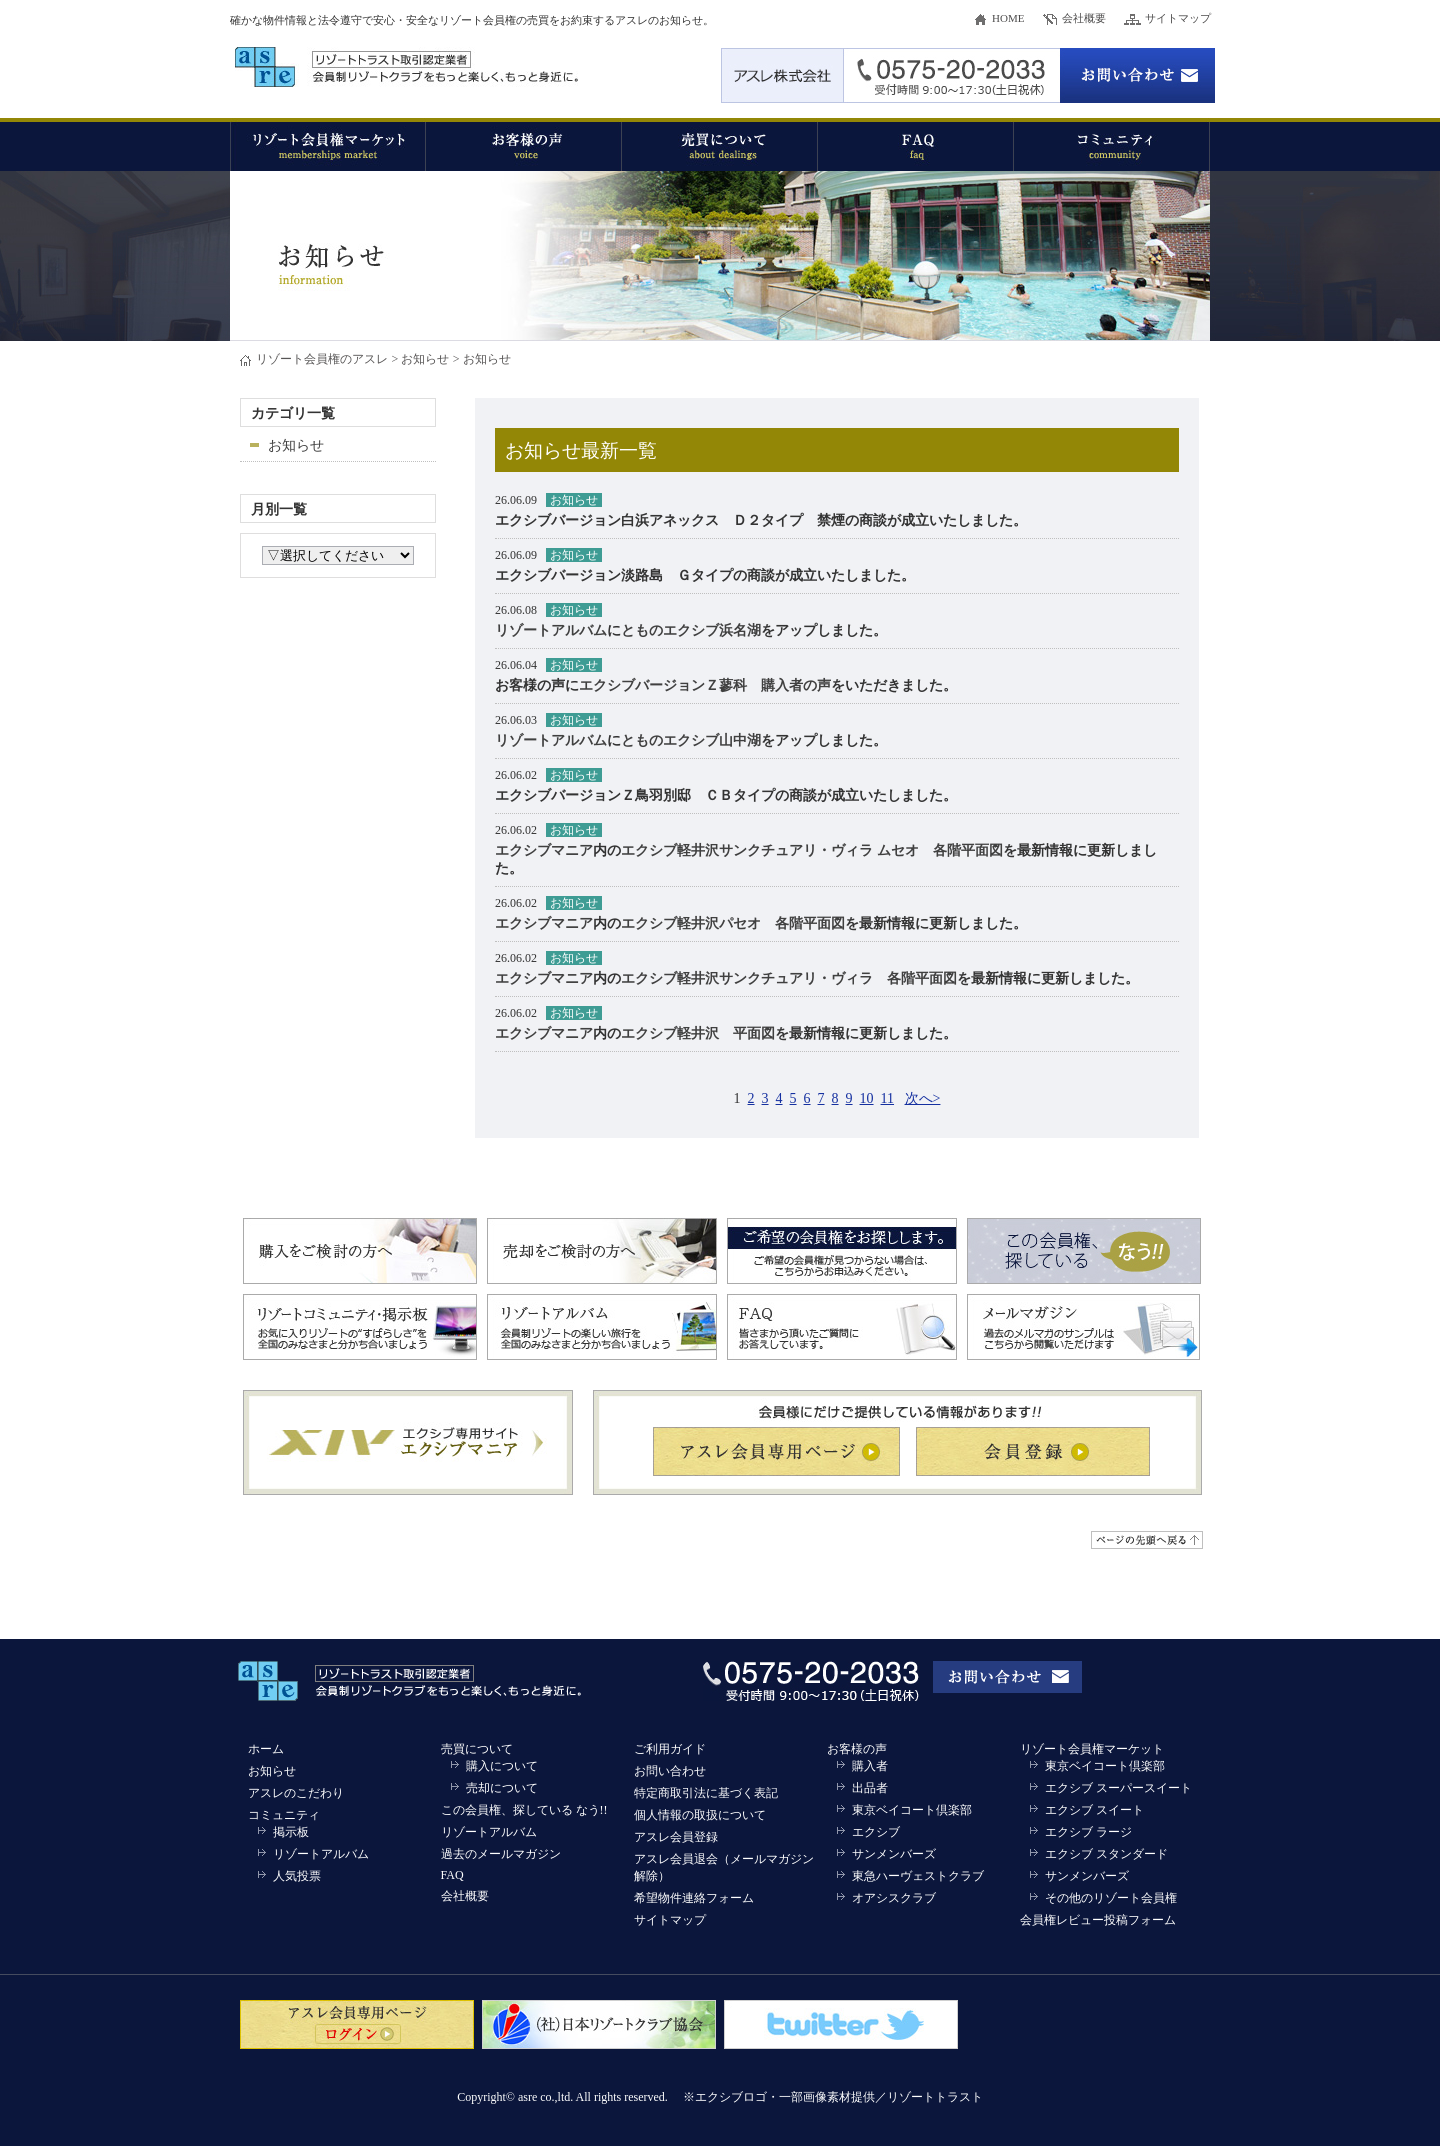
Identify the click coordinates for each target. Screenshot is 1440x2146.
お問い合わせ (670, 1771)
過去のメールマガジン (501, 1854)
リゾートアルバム (551, 630)
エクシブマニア (544, 850)
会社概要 (1084, 18)
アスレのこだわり (296, 1793)
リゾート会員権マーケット (1092, 1749)
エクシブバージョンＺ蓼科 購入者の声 (705, 685)
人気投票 (297, 1876)
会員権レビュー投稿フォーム (1098, 1920)
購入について (502, 1766)
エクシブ (876, 1832)
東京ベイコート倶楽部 (912, 1810)
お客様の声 (857, 1749)
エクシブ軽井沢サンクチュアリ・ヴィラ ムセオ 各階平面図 (812, 850)
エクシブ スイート (1094, 1810)
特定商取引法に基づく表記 (706, 1793)
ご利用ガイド (670, 1749)
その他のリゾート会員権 (1111, 1898)
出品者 (870, 1788)
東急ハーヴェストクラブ (918, 1876)
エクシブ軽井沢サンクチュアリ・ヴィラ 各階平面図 (789, 978)
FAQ (452, 1875)
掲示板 (291, 1832)
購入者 (870, 1766)
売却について (502, 1788)
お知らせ (425, 359)
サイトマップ (1178, 18)
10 (867, 1098)
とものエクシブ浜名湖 (691, 630)
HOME (1008, 18)
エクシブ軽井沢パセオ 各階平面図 (733, 923)
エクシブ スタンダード (1106, 1854)
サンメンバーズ (894, 1854)
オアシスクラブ (894, 1898)
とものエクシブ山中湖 (691, 740)
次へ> (923, 1098)
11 (887, 1098)
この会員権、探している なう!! (524, 1810)
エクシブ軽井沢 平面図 (698, 1033)
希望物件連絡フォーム (694, 1898)
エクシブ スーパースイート (1118, 1788)
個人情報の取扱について (700, 1815)
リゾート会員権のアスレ (322, 359)
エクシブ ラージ (1088, 1832)
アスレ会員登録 (676, 1837)
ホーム (266, 1749)
